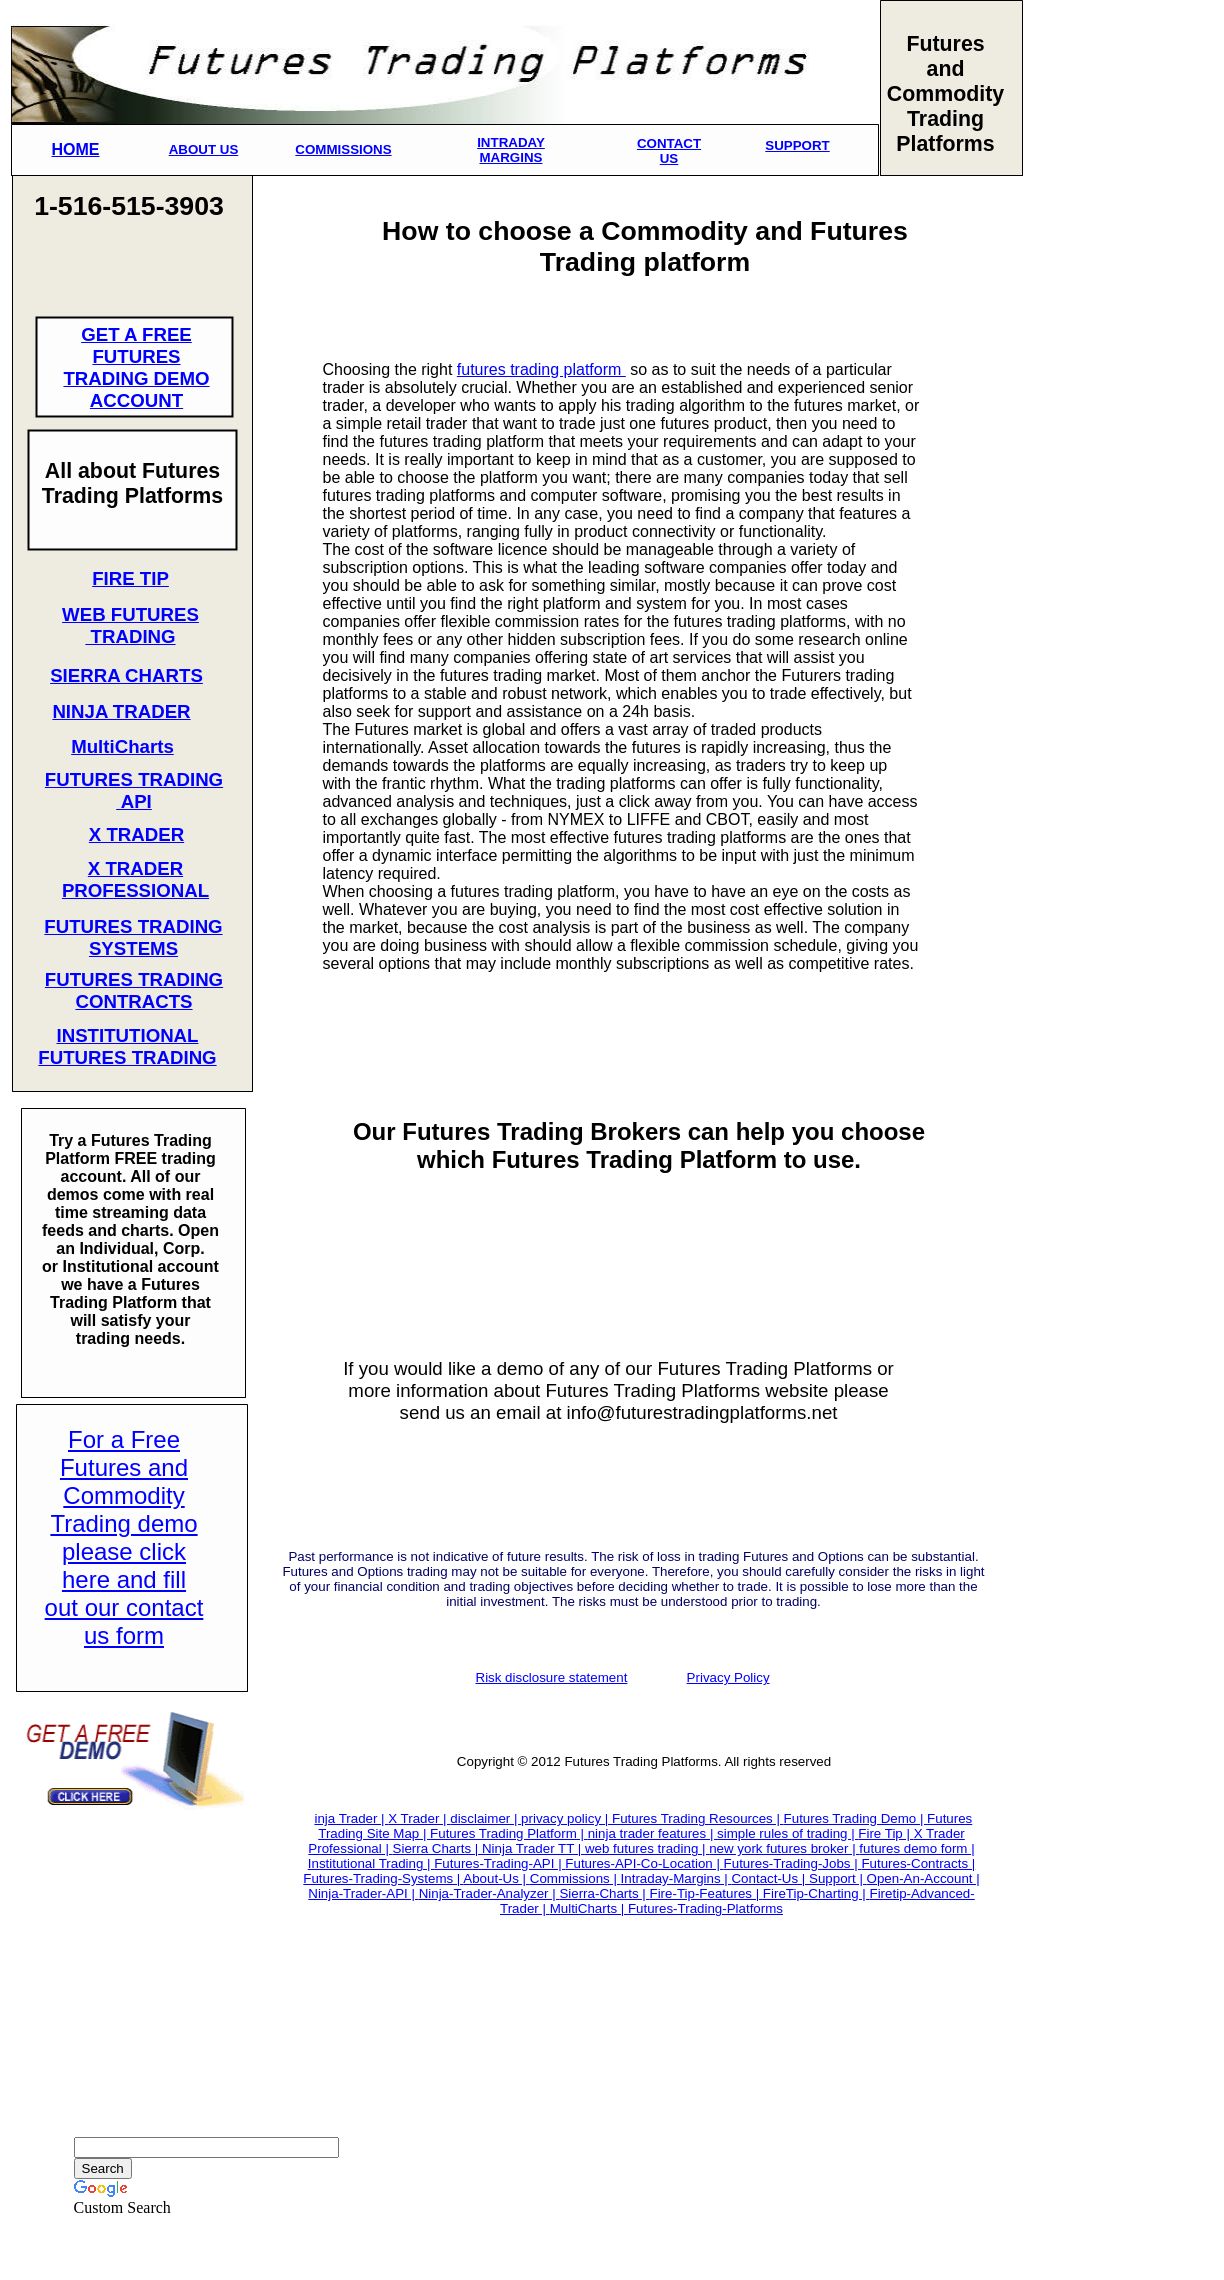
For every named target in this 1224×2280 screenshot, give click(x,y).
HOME (76, 149)
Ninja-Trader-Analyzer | (489, 1893)
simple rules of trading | (787, 1833)
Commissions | (575, 1878)
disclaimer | (485, 1818)
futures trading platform (541, 369)
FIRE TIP (130, 578)
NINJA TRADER (121, 711)
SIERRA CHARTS (126, 675)
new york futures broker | (784, 1848)
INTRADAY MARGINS (511, 150)
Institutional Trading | (371, 1863)
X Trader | (419, 1818)
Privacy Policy (728, 1677)
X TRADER (136, 834)
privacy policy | (566, 1818)
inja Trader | (351, 1818)
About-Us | (496, 1878)
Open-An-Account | (923, 1878)
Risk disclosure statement (552, 1677)
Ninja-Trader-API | (363, 1893)
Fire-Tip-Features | (706, 1893)
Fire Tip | (885, 1833)
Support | (838, 1878)
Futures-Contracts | (918, 1863)
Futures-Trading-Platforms (705, 1908)
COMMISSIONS (343, 149)
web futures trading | (647, 1848)
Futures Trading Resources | (698, 1818)
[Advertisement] (1095, 516)
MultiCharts (122, 746)
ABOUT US (204, 149)
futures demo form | (916, 1848)
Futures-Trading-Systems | (383, 1878)
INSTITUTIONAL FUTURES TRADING (127, 1046)
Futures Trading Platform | (509, 1833)
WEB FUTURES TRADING (130, 625)
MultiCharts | (589, 1908)
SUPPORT (797, 145)
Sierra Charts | (437, 1848)
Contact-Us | (770, 1878)
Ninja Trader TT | (533, 1848)
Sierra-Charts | (604, 1893)
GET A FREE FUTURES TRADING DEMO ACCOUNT (136, 367)
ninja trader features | (652, 1833)
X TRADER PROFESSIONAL (135, 879)
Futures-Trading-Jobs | (793, 1863)
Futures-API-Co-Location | (644, 1863)
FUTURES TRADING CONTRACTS (134, 990)
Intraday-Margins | (676, 1878)
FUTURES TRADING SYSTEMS (133, 937)
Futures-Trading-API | (499, 1863)
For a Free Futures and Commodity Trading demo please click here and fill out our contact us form (124, 1537)
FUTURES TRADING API (134, 790)
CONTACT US (669, 151)
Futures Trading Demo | (855, 1818)
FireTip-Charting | (816, 1893)
